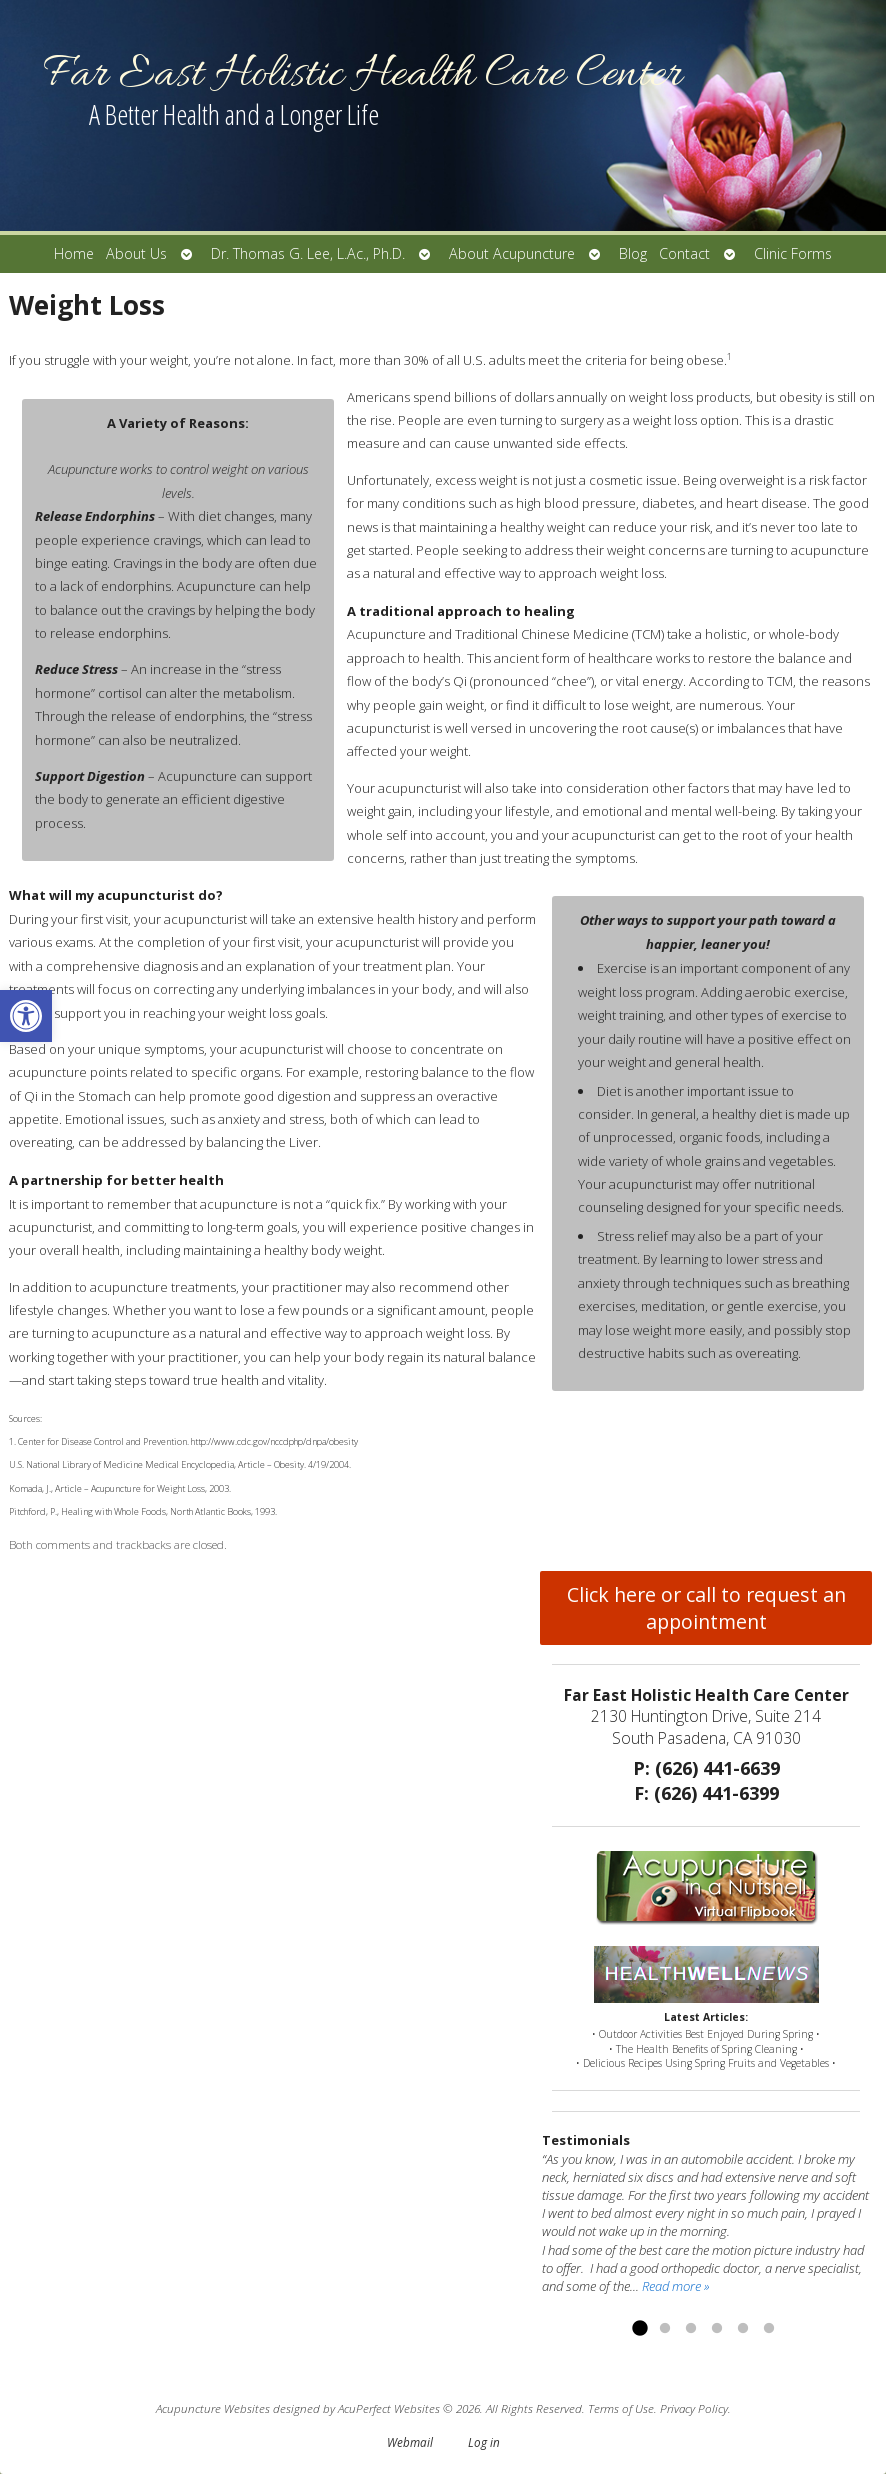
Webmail (410, 2442)
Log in (484, 2442)
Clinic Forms (793, 253)
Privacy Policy (694, 2408)
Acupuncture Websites (213, 2408)
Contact (684, 253)
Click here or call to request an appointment (706, 1608)
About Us (136, 253)
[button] (26, 1016)
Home (74, 253)
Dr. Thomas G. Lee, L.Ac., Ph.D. (308, 253)
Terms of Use (621, 2408)
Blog (633, 253)
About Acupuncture (512, 253)
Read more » (675, 2286)
